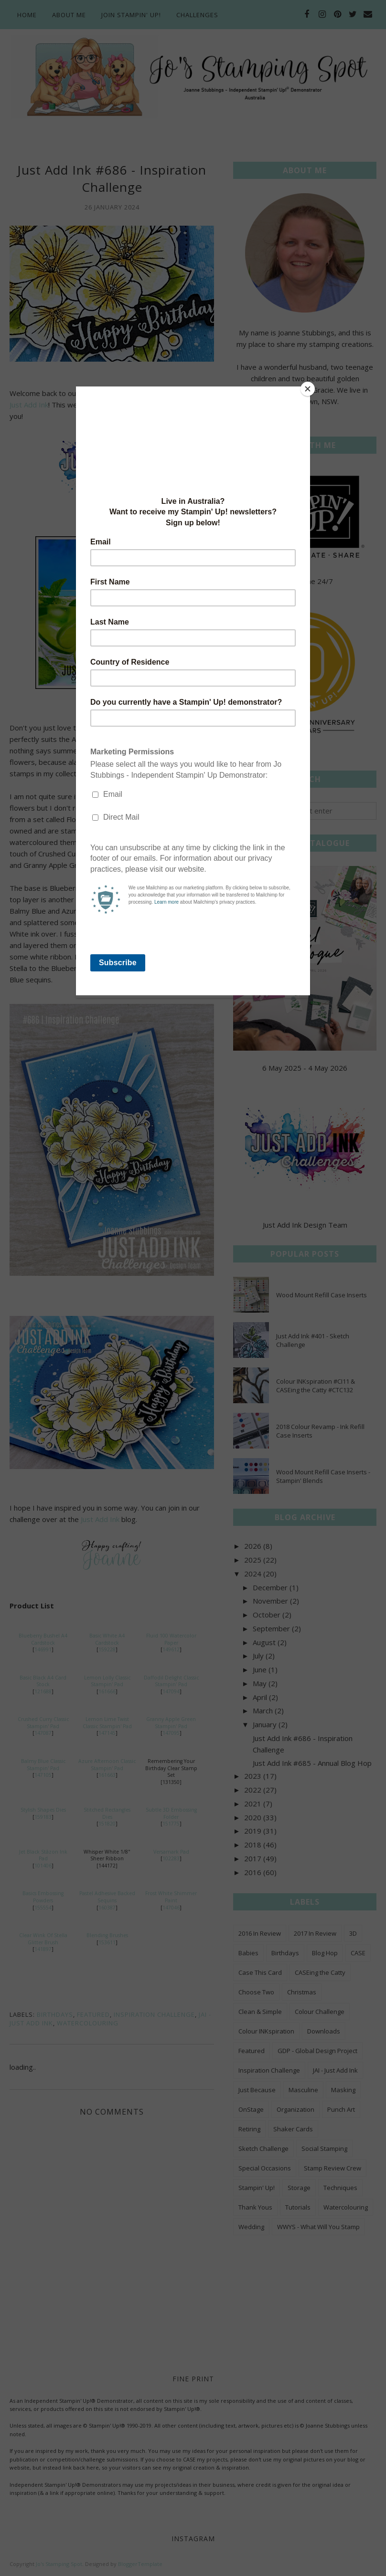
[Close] (307, 389)
